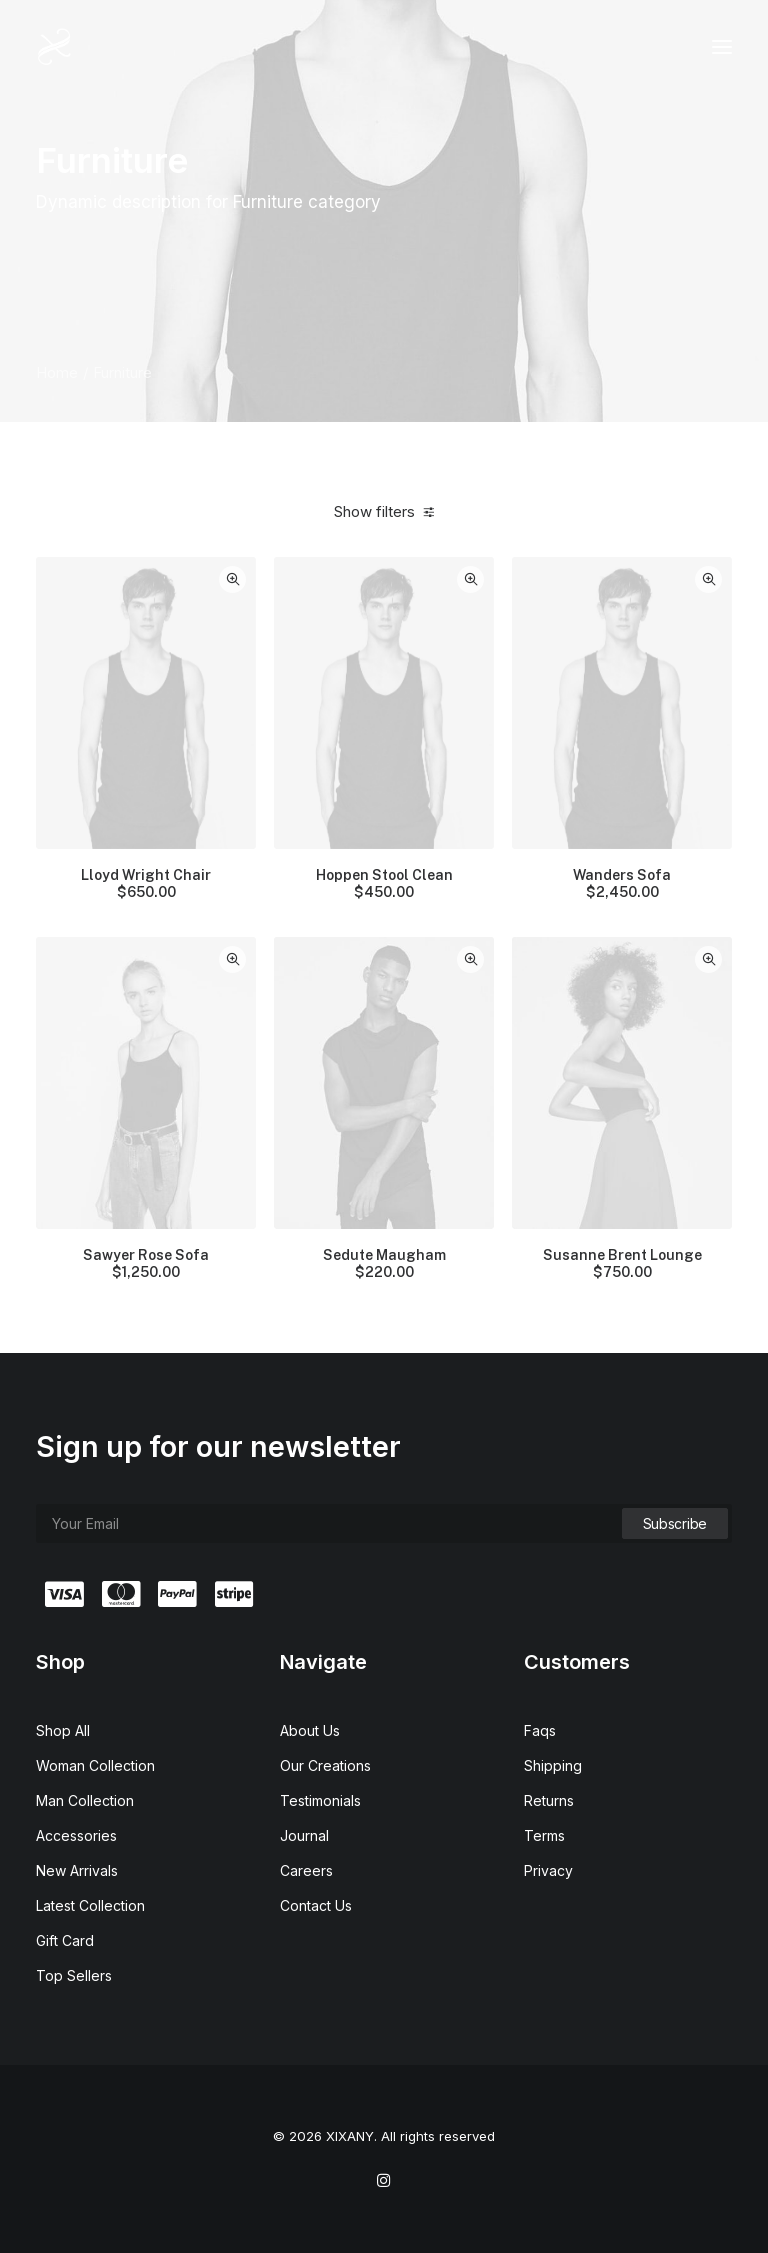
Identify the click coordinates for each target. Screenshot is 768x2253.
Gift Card (65, 1940)
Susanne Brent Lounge (622, 1264)
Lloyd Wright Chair (146, 884)
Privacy (548, 1870)
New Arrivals (77, 1870)
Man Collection (85, 1800)
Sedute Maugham (384, 1264)
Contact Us (316, 1905)
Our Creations (325, 1765)
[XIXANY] (54, 47)
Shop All (63, 1730)
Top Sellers (74, 1975)
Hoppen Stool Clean (384, 884)
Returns (549, 1800)
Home (57, 372)
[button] (722, 47)
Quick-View (232, 579)
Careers (306, 1870)
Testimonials (320, 1800)
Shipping (553, 1765)
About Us (310, 1730)
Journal (304, 1835)
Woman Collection (95, 1765)
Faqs (540, 1730)
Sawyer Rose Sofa (146, 1264)
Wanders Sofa (622, 884)
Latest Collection (90, 1905)
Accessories (76, 1835)
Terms (544, 1835)
